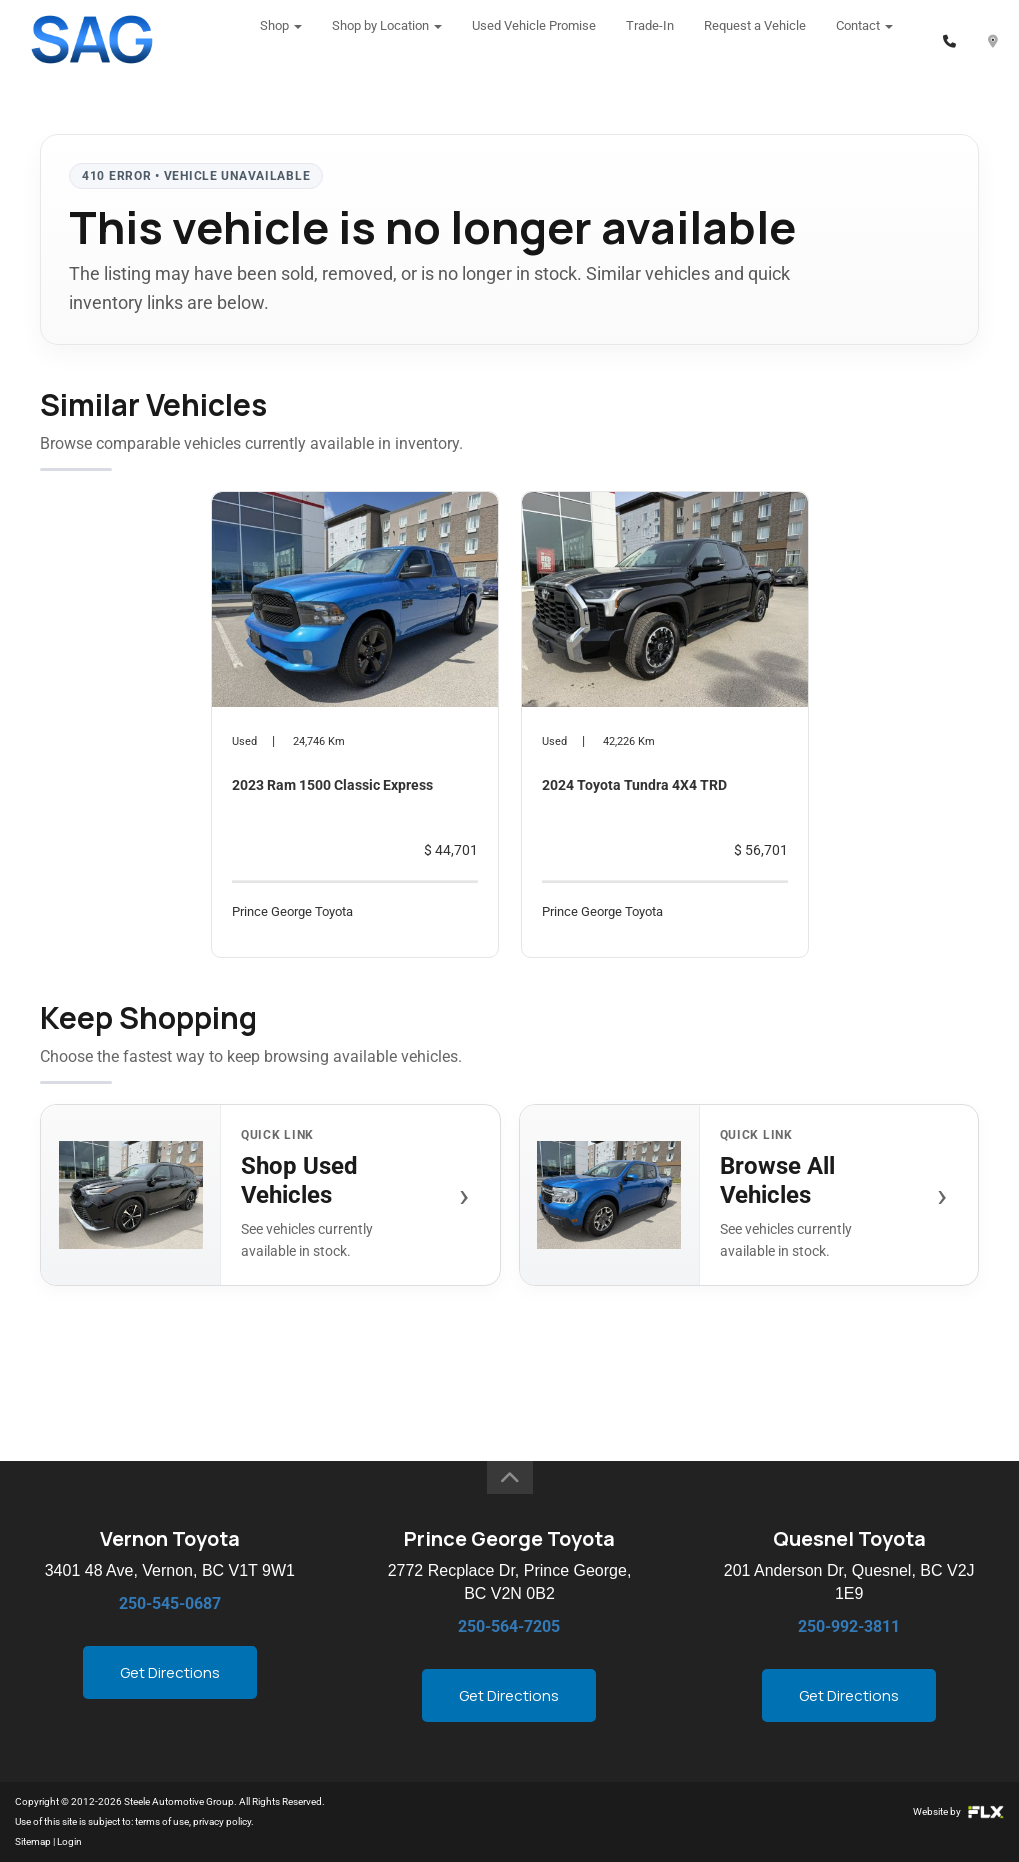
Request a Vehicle (755, 39)
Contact (864, 39)
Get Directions (170, 1672)
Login (69, 1841)
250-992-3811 (849, 1626)
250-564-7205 (509, 1626)
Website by (958, 1811)
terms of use (162, 1821)
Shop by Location (387, 39)
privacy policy (222, 1821)
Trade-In (650, 39)
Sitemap (33, 1841)
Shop (281, 39)
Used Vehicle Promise (534, 39)
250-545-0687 (170, 1603)
